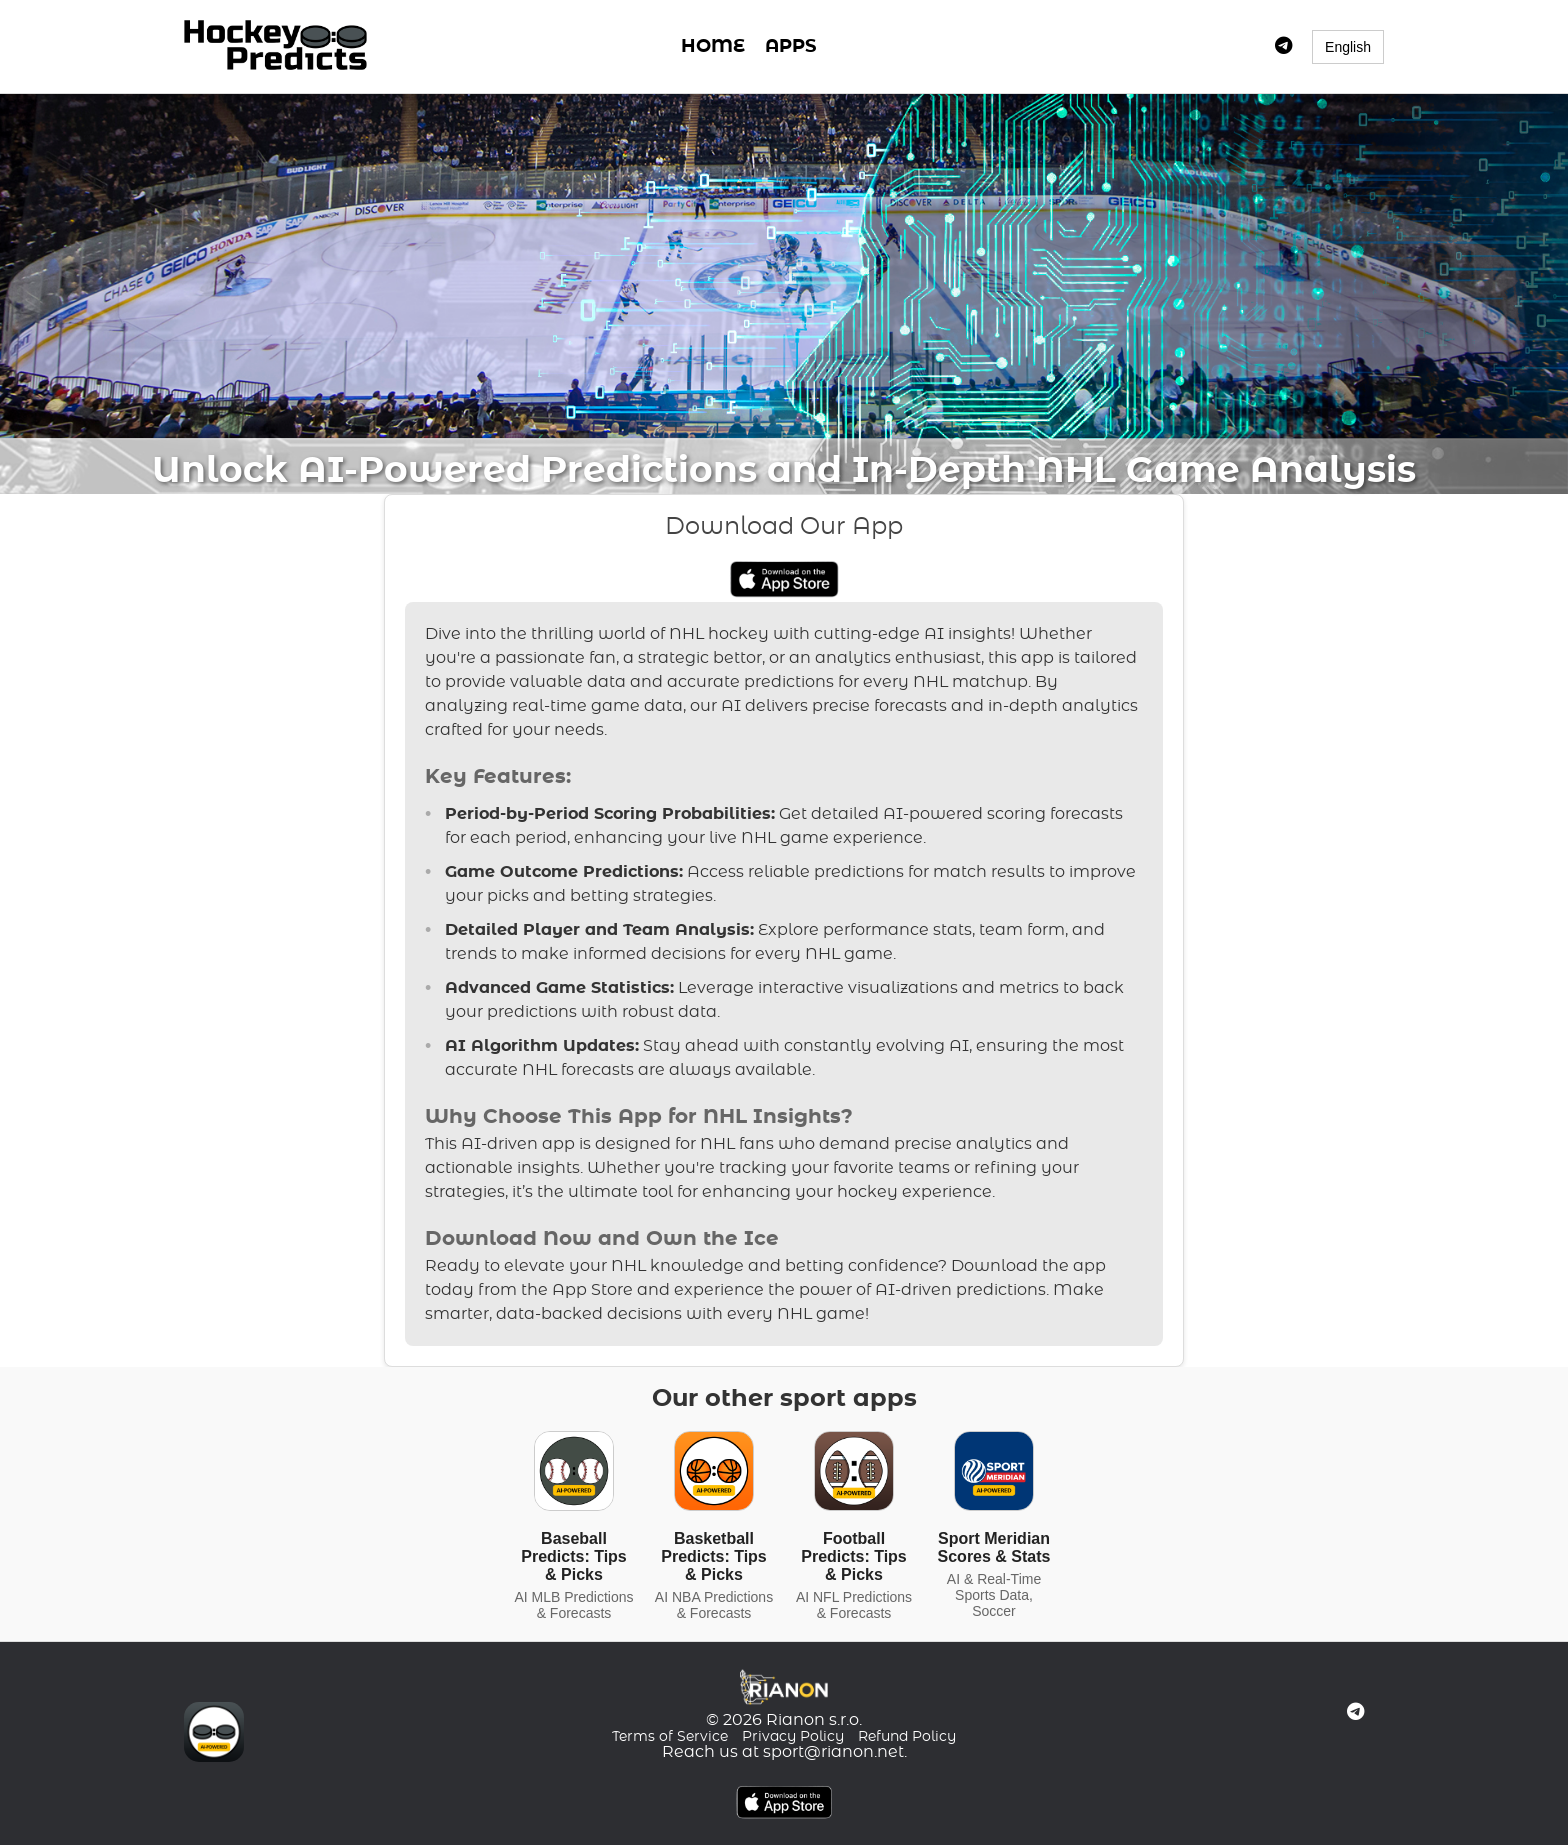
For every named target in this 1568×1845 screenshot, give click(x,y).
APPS (790, 47)
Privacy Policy (793, 1737)
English (1348, 47)
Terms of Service (670, 1737)
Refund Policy (907, 1737)
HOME (713, 47)
